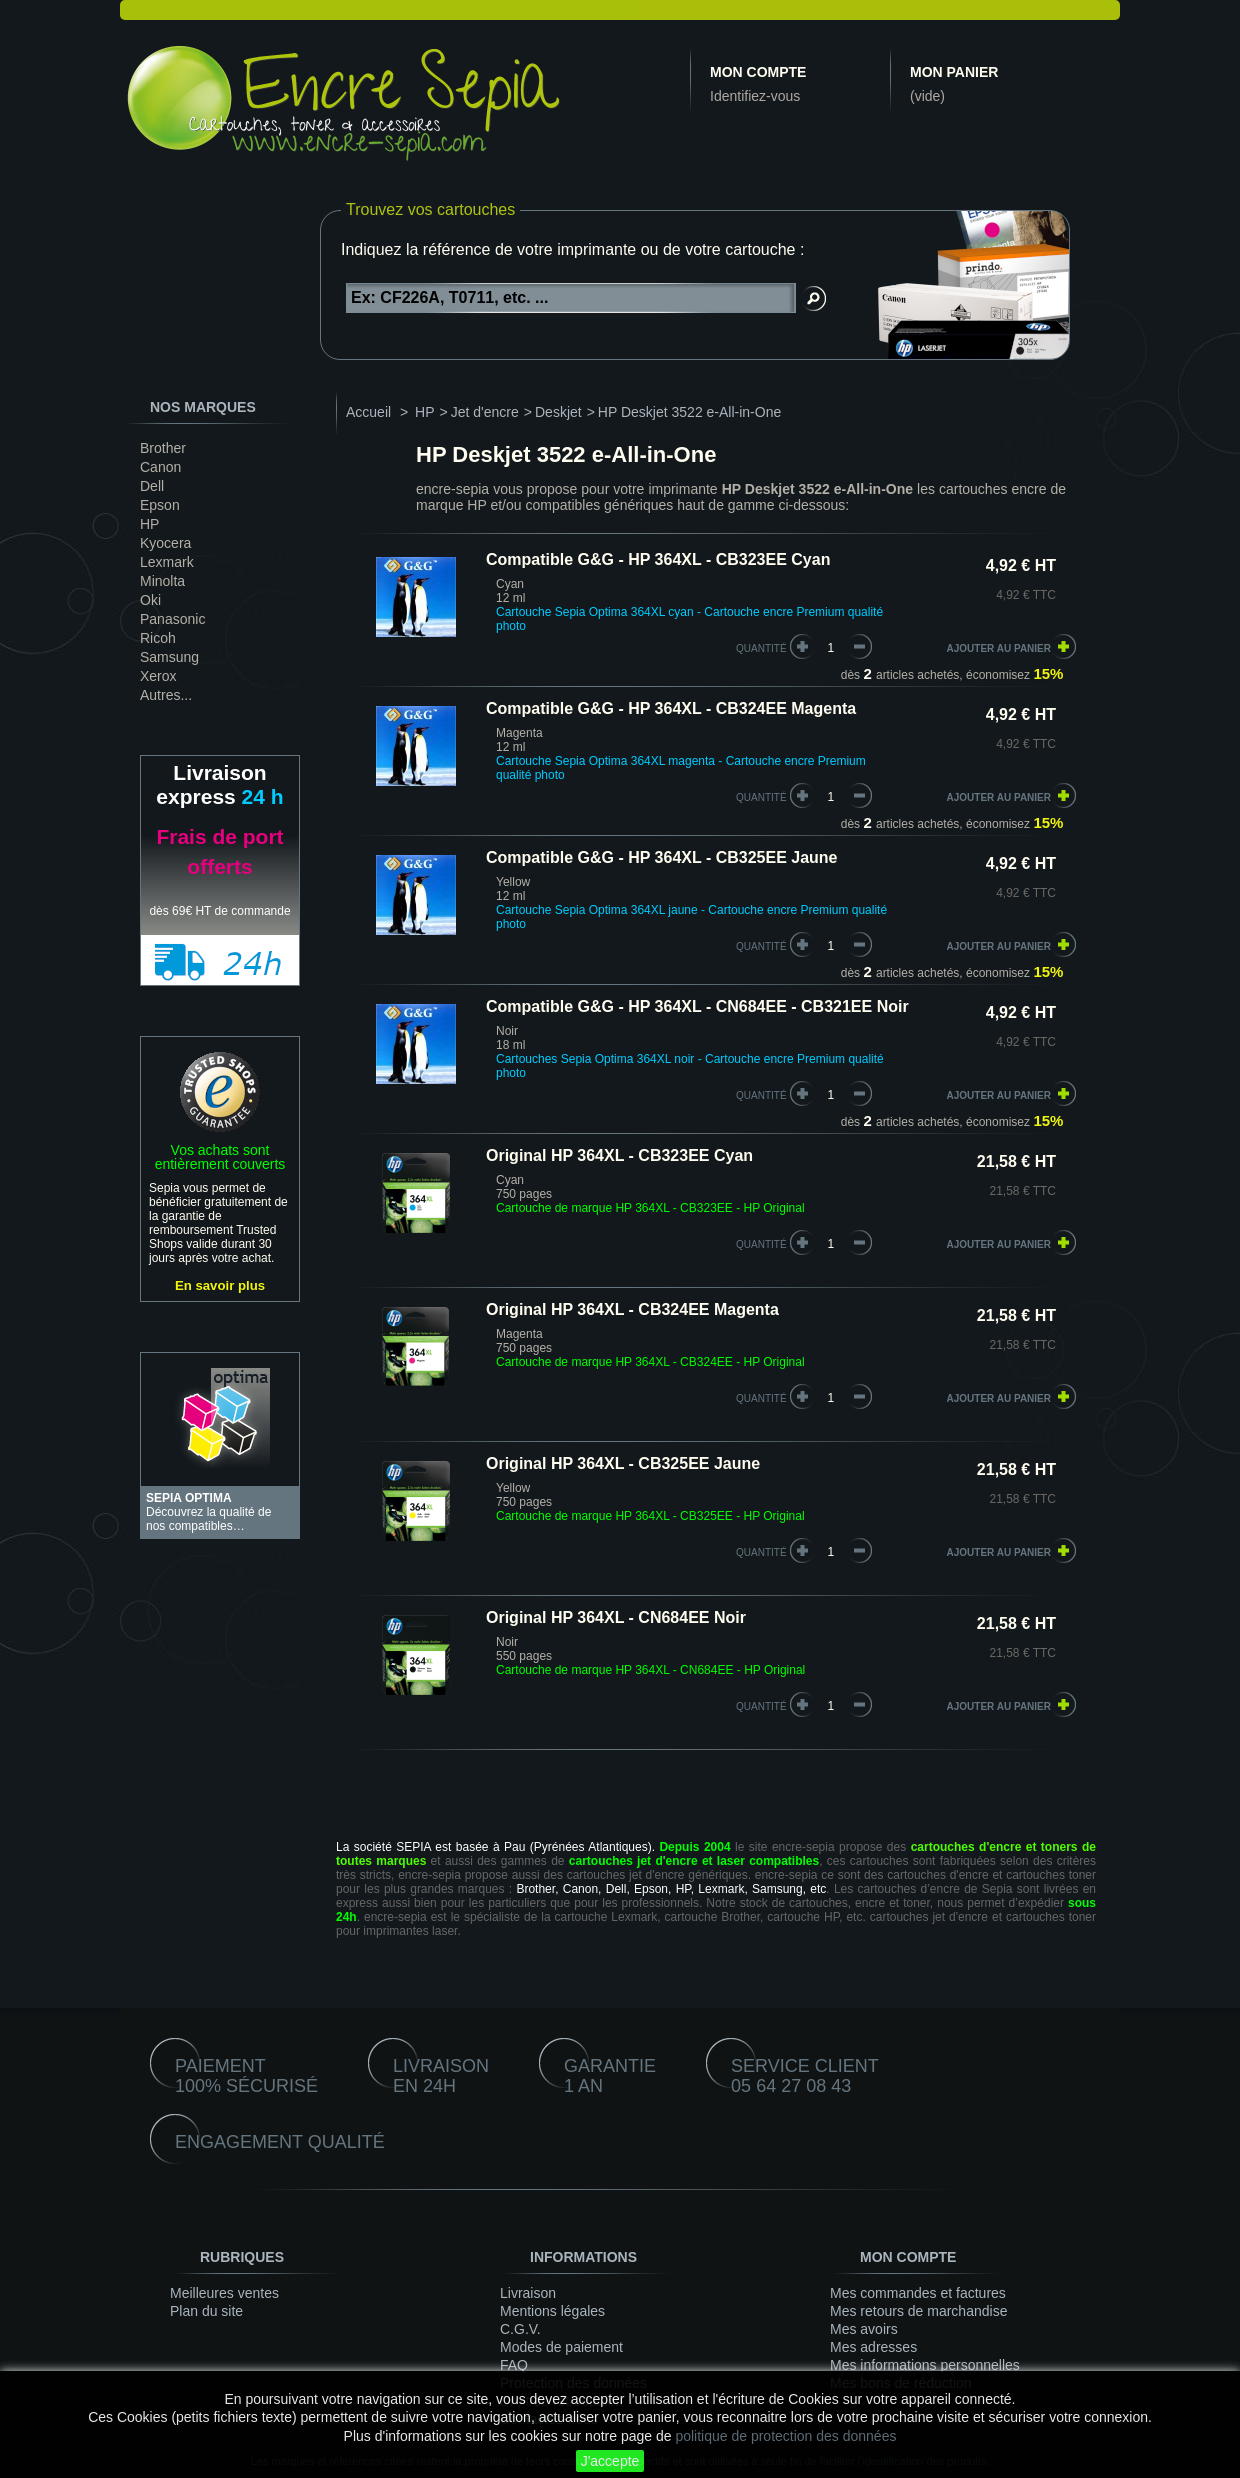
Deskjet (558, 412)
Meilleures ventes (224, 2293)
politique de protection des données (785, 2436)
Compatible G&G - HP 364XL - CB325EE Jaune (662, 857)
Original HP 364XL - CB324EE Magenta (632, 1309)
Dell (152, 486)
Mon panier (954, 72)
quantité (761, 648)
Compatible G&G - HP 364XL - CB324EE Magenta (671, 708)
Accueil (368, 412)
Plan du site (206, 2311)
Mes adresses (873, 2347)
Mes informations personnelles (925, 2365)
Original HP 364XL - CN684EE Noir (616, 1617)
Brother (163, 448)
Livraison (528, 2293)
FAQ (514, 2365)
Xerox (158, 676)
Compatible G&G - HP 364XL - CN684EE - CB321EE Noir (697, 1006)
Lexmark (167, 562)
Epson (160, 505)
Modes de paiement (561, 2347)
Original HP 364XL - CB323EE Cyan (619, 1155)
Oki (150, 600)
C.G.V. (520, 2329)
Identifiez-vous (755, 96)
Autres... (166, 695)
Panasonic (172, 619)
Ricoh (158, 638)
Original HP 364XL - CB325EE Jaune (623, 1463)
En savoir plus (220, 1285)
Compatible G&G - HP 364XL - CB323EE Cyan (658, 559)
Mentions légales (552, 2311)
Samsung (169, 657)
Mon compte (758, 72)
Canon (160, 467)
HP (149, 524)
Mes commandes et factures (918, 2293)
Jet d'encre (485, 412)
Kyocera (165, 543)
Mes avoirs (864, 2329)
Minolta (162, 581)
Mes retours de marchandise (918, 2311)
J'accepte (610, 2461)
